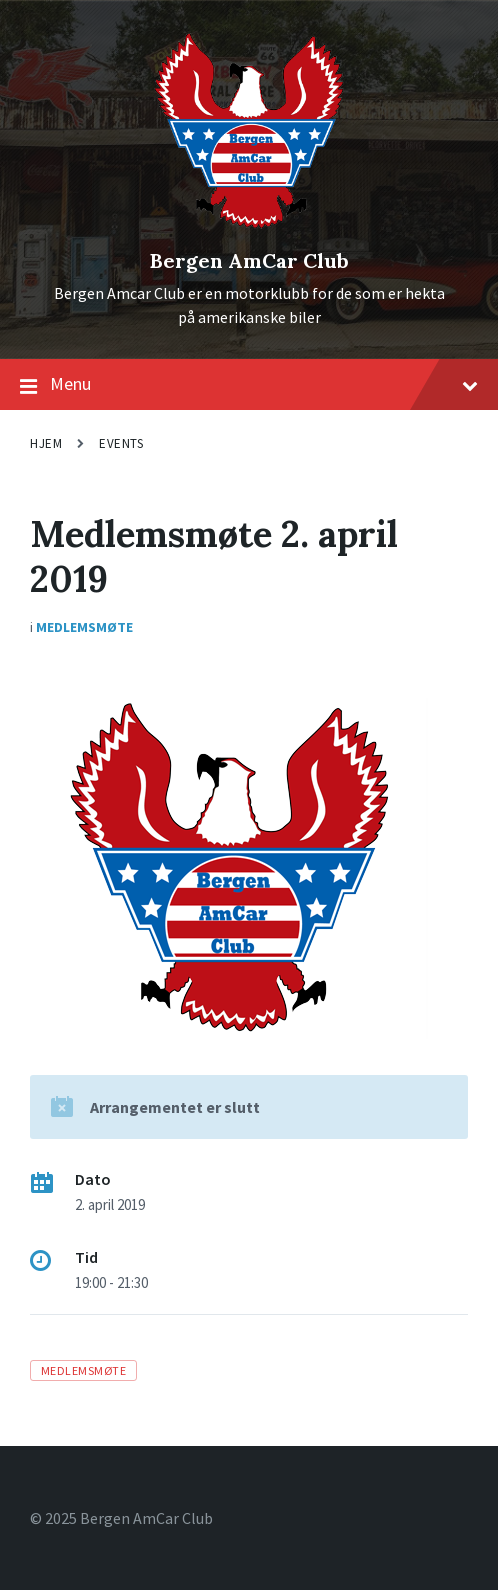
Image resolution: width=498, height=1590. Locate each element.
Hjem (46, 443)
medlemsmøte (83, 1370)
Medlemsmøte (84, 627)
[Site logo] (249, 227)
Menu (249, 385)
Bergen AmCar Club (249, 260)
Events (121, 443)
